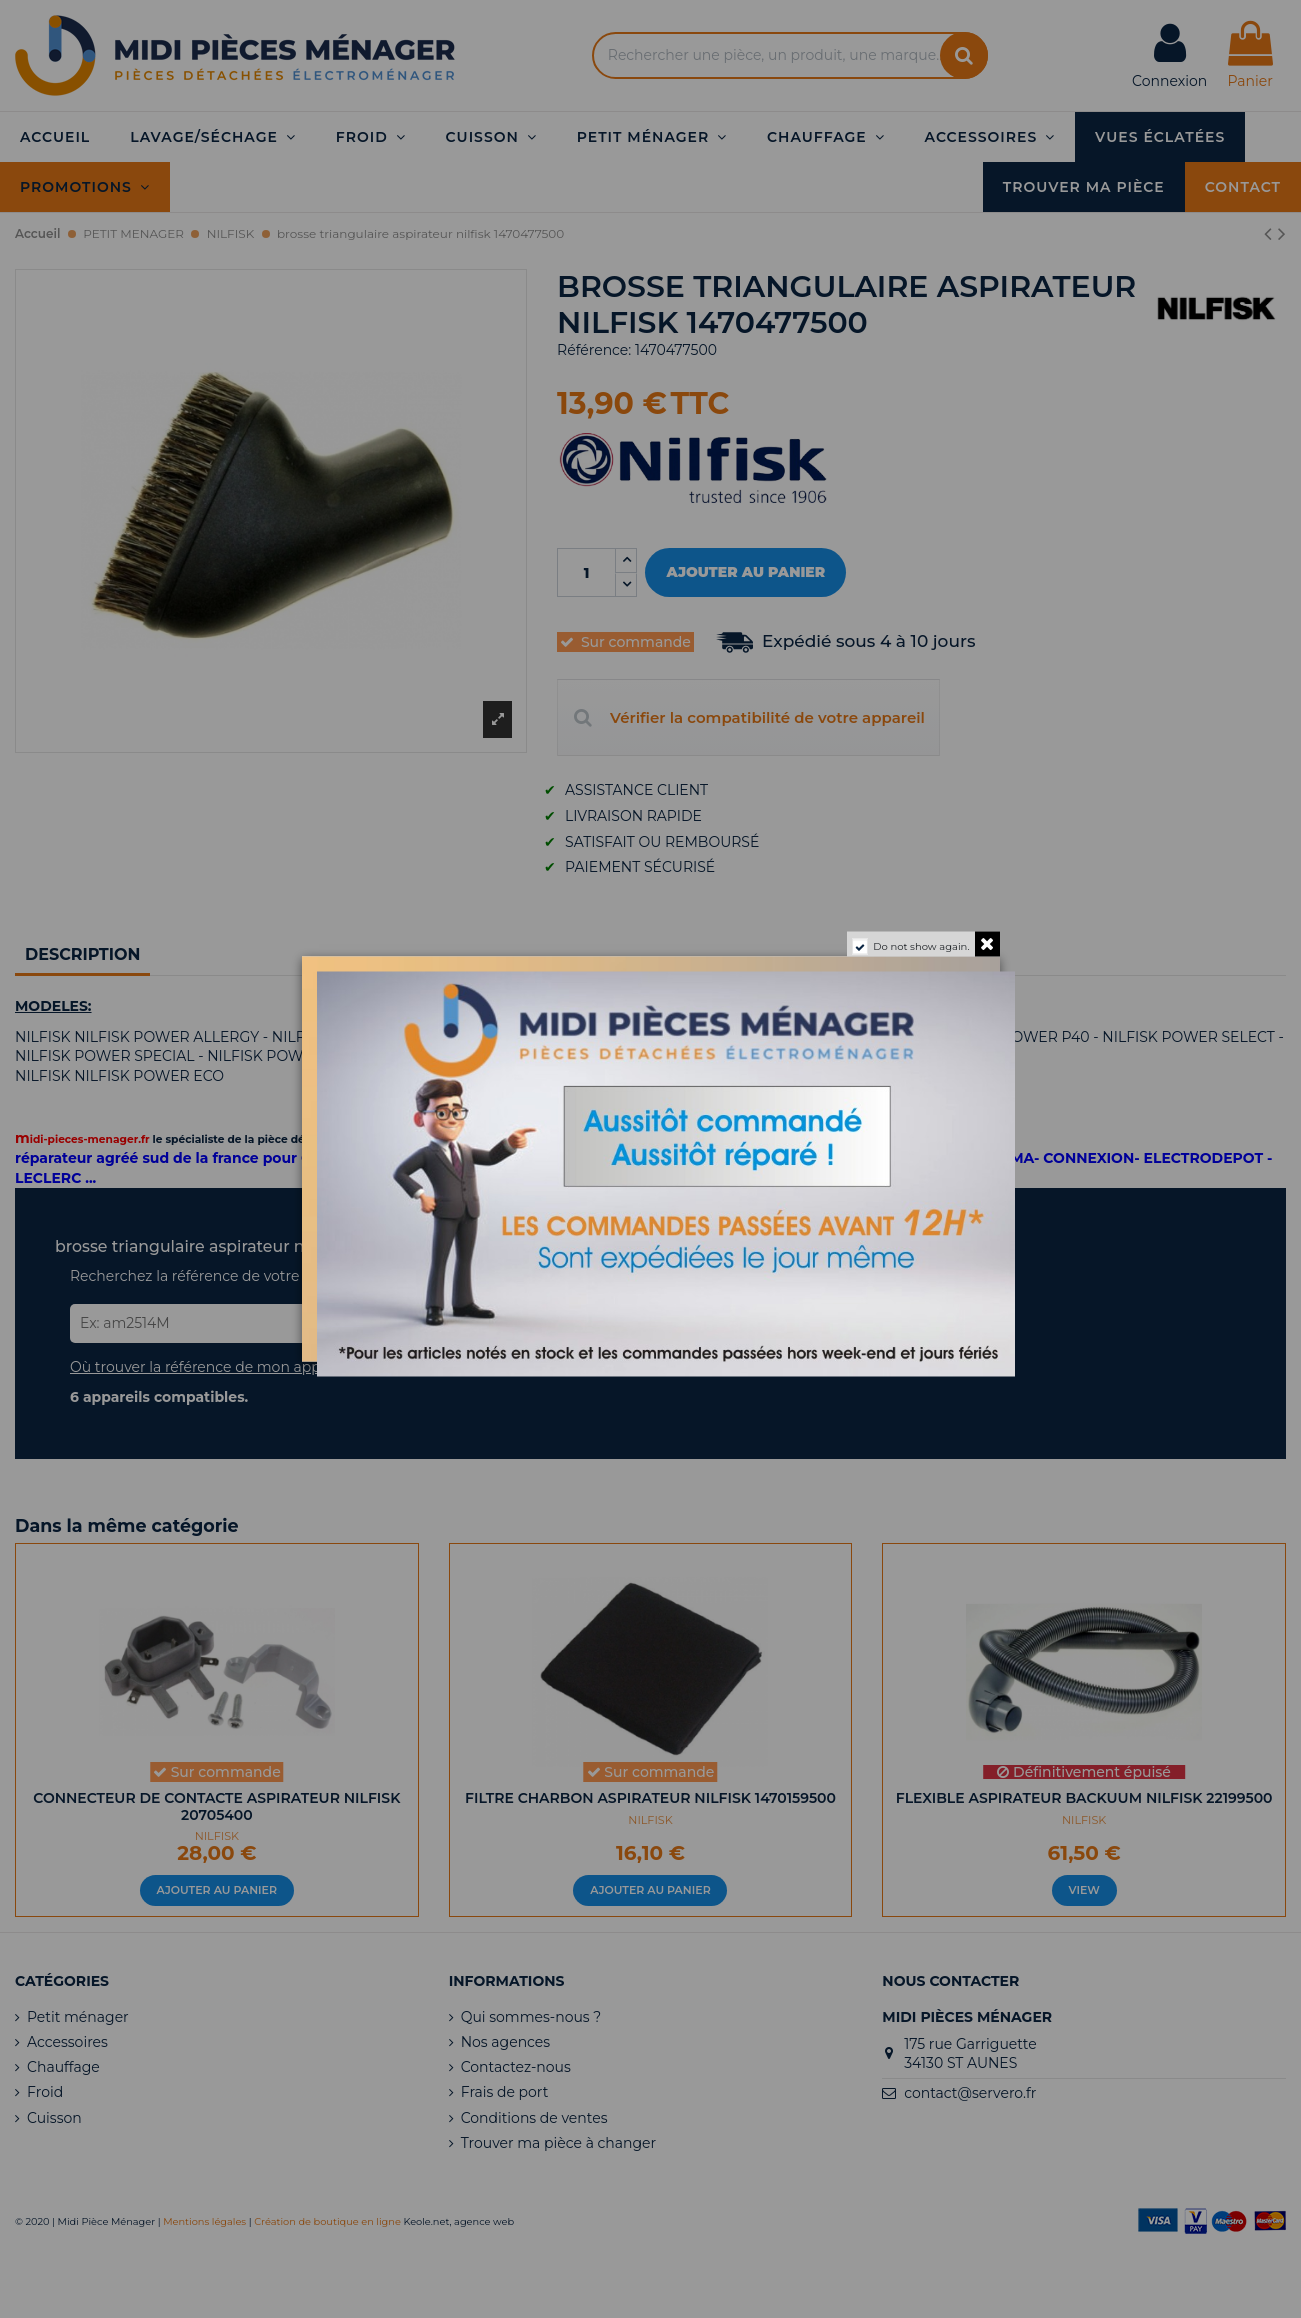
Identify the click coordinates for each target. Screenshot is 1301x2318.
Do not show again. (921, 946)
